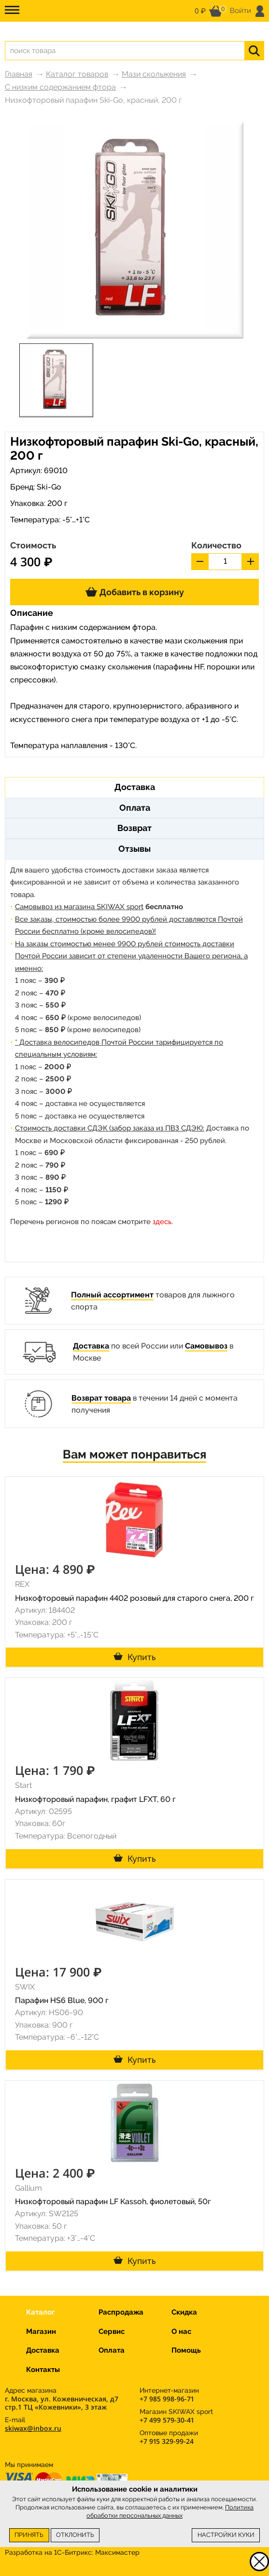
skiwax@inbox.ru (33, 2428)
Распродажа (121, 2312)
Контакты (43, 2369)
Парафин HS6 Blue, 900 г (62, 2000)
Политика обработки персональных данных (170, 2511)
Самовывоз (206, 1345)
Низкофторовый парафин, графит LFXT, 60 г (95, 1799)
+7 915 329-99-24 (167, 2441)
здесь (162, 1221)
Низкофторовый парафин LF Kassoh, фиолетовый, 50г (113, 2201)
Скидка (184, 2312)
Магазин (41, 2331)
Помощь (186, 2350)
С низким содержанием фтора (60, 87)
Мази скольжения (154, 74)
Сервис (112, 2331)
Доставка (91, 1345)
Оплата (112, 2350)
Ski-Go (49, 486)
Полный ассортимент (112, 1294)
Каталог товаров (77, 74)
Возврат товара (101, 1398)
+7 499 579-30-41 (167, 2420)
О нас (181, 2331)
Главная (18, 74)
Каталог (40, 2312)
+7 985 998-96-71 (167, 2398)
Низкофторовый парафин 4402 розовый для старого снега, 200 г (134, 1598)
